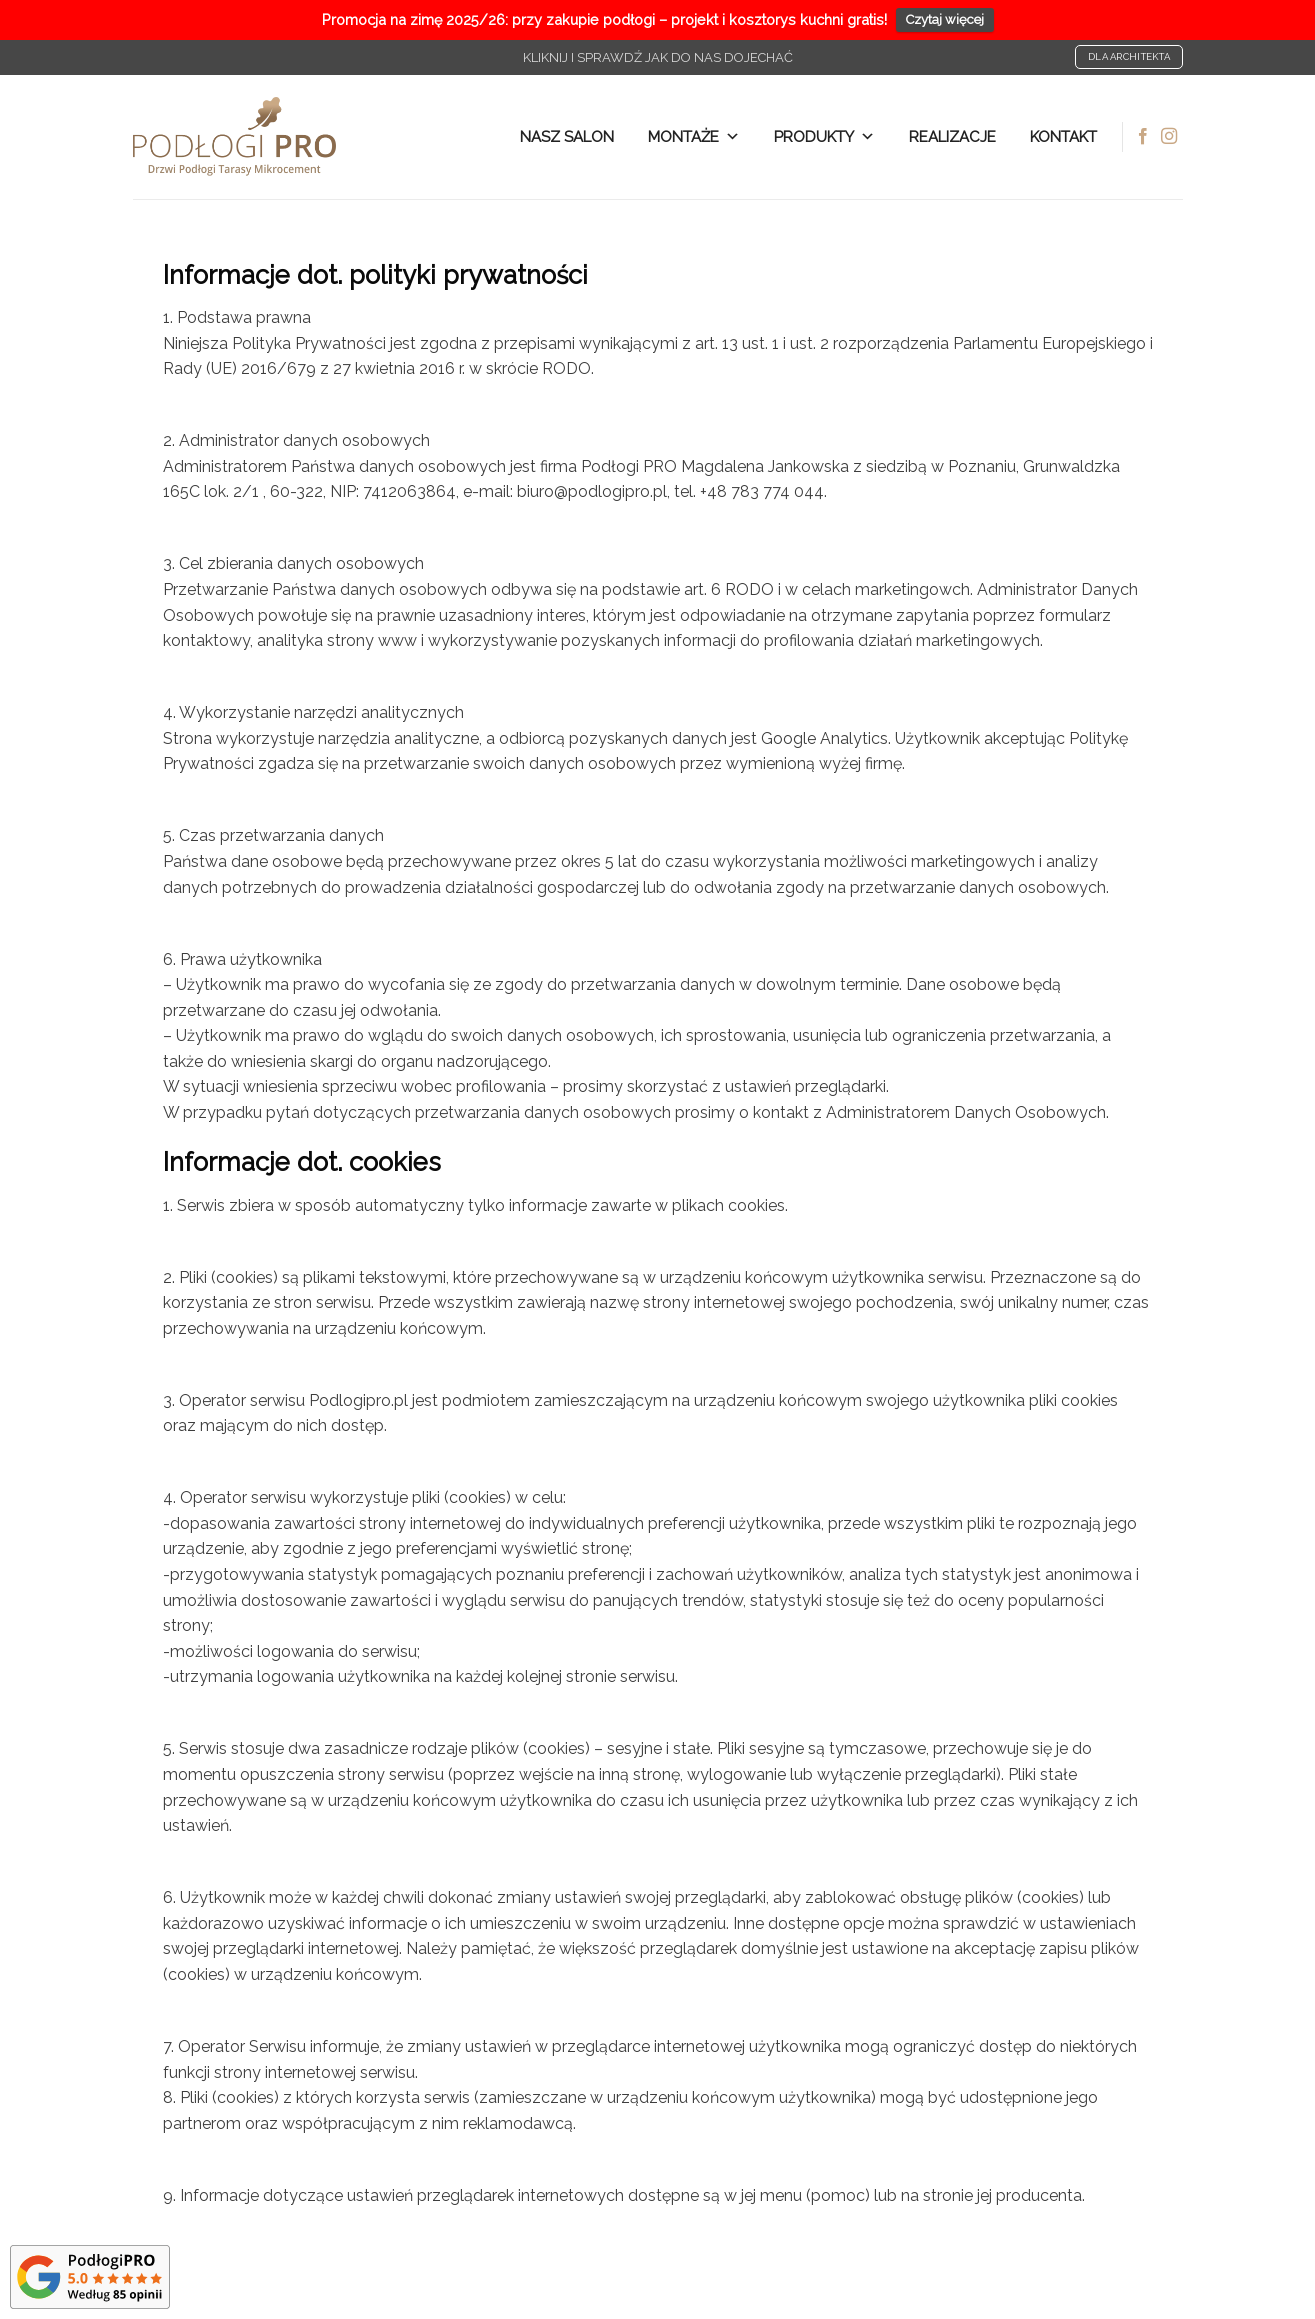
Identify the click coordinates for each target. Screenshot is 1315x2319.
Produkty (824, 137)
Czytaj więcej (945, 19)
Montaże (694, 137)
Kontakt (1063, 137)
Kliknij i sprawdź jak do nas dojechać (658, 57)
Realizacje (952, 137)
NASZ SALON (567, 137)
